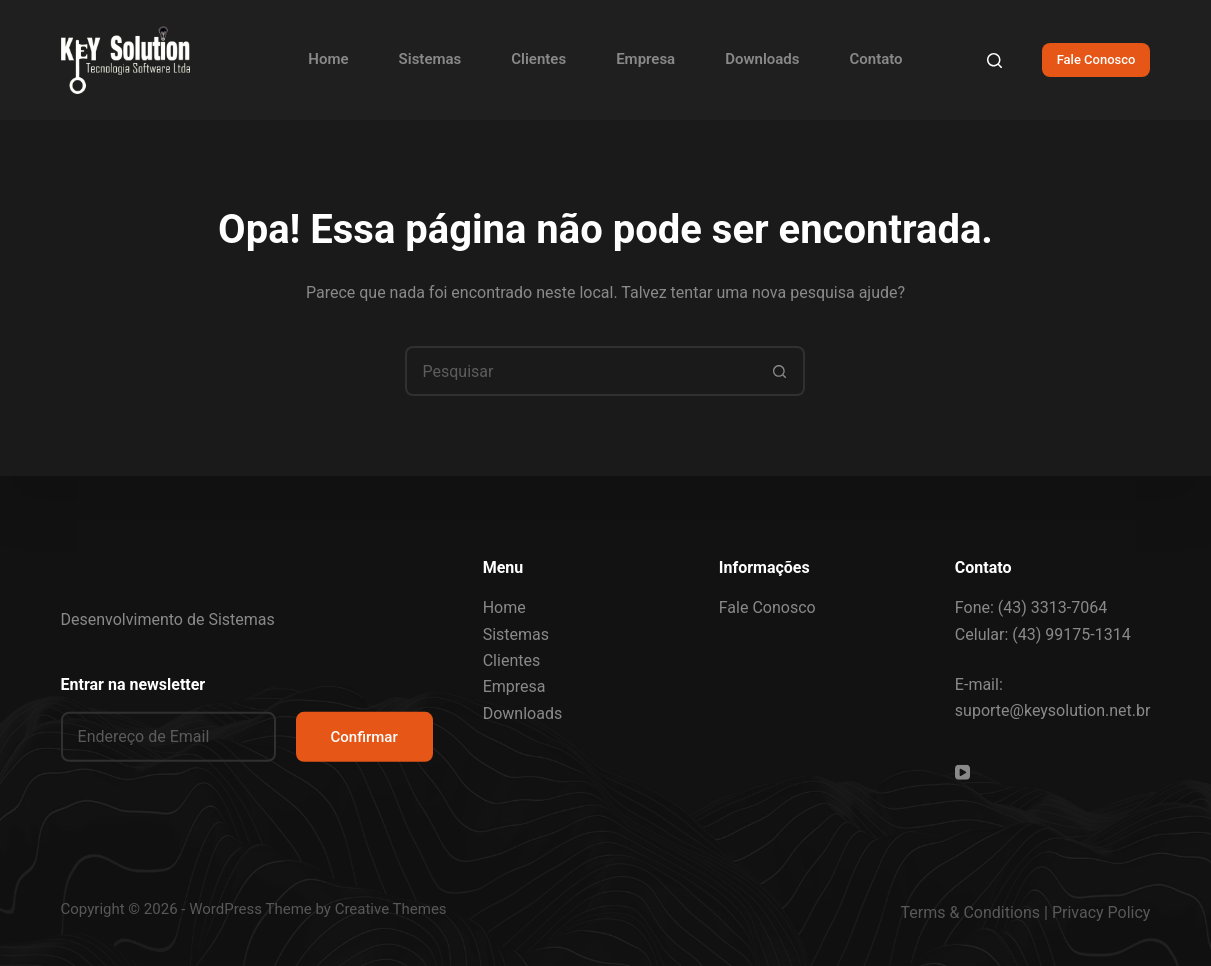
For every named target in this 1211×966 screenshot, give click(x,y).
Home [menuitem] (328, 59)
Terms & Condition (966, 912)
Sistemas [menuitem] (430, 59)
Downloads (522, 713)
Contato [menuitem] (875, 59)
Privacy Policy (1101, 912)
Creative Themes (391, 909)
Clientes (512, 660)
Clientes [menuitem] (538, 59)
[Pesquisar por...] (580, 371)
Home (504, 607)
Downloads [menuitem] (762, 59)
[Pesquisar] (994, 60)
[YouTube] (962, 772)
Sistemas (516, 633)
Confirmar (364, 736)
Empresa (514, 686)
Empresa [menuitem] (645, 59)
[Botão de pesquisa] (780, 371)
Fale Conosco (1096, 59)
